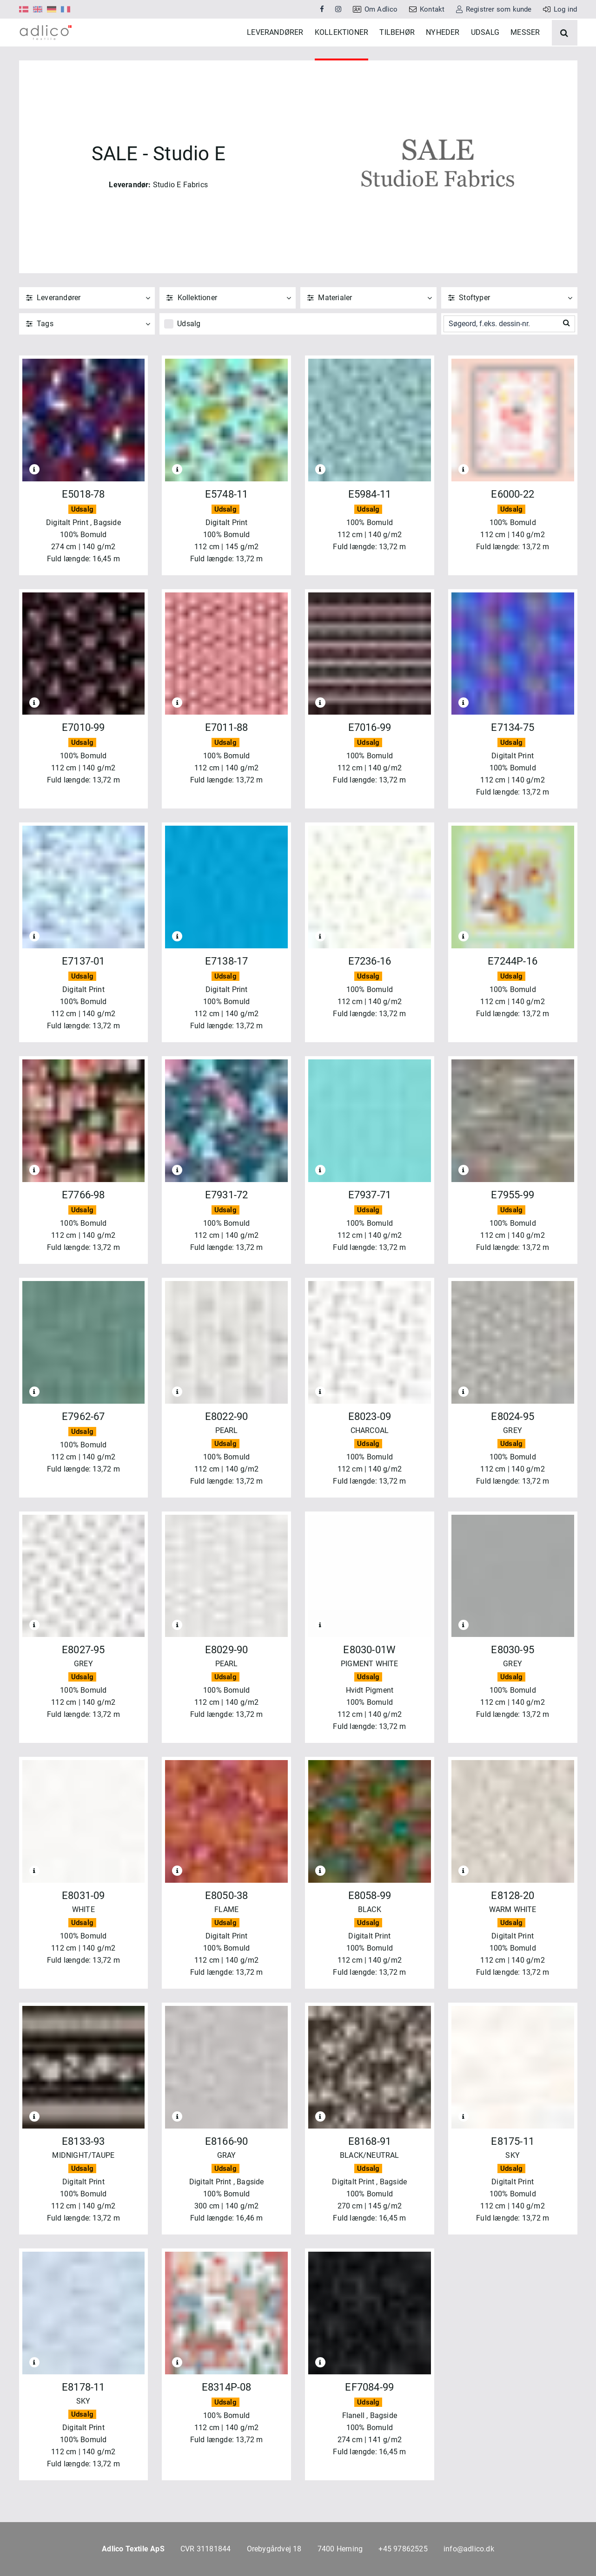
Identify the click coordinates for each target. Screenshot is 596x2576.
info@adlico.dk (469, 2548)
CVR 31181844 (205, 2548)
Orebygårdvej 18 (274, 2548)
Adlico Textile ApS (133, 2548)
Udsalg (188, 351)
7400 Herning (340, 2548)
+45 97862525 (402, 2548)
